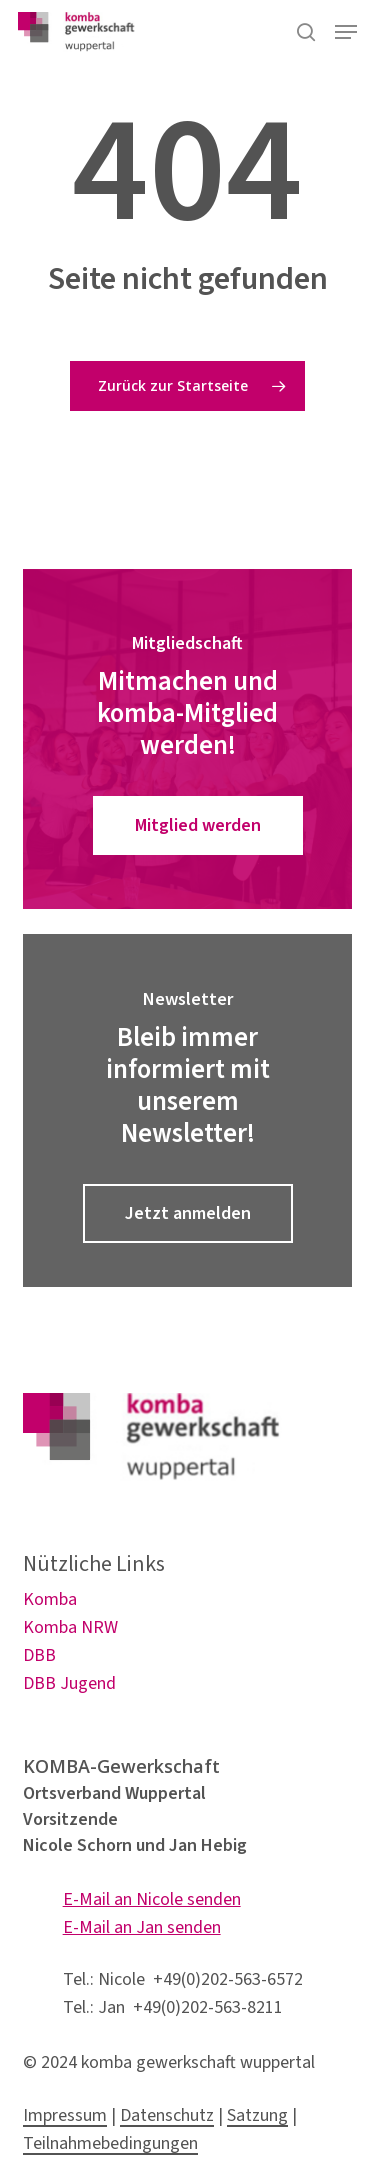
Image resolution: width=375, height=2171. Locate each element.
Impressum (65, 2115)
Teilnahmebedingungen (110, 2143)
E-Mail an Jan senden (142, 1927)
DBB (39, 1655)
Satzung (257, 2115)
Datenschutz (167, 2115)
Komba (50, 1599)
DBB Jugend (69, 1683)
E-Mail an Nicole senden (152, 1899)
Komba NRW (70, 1627)
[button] (346, 32)
